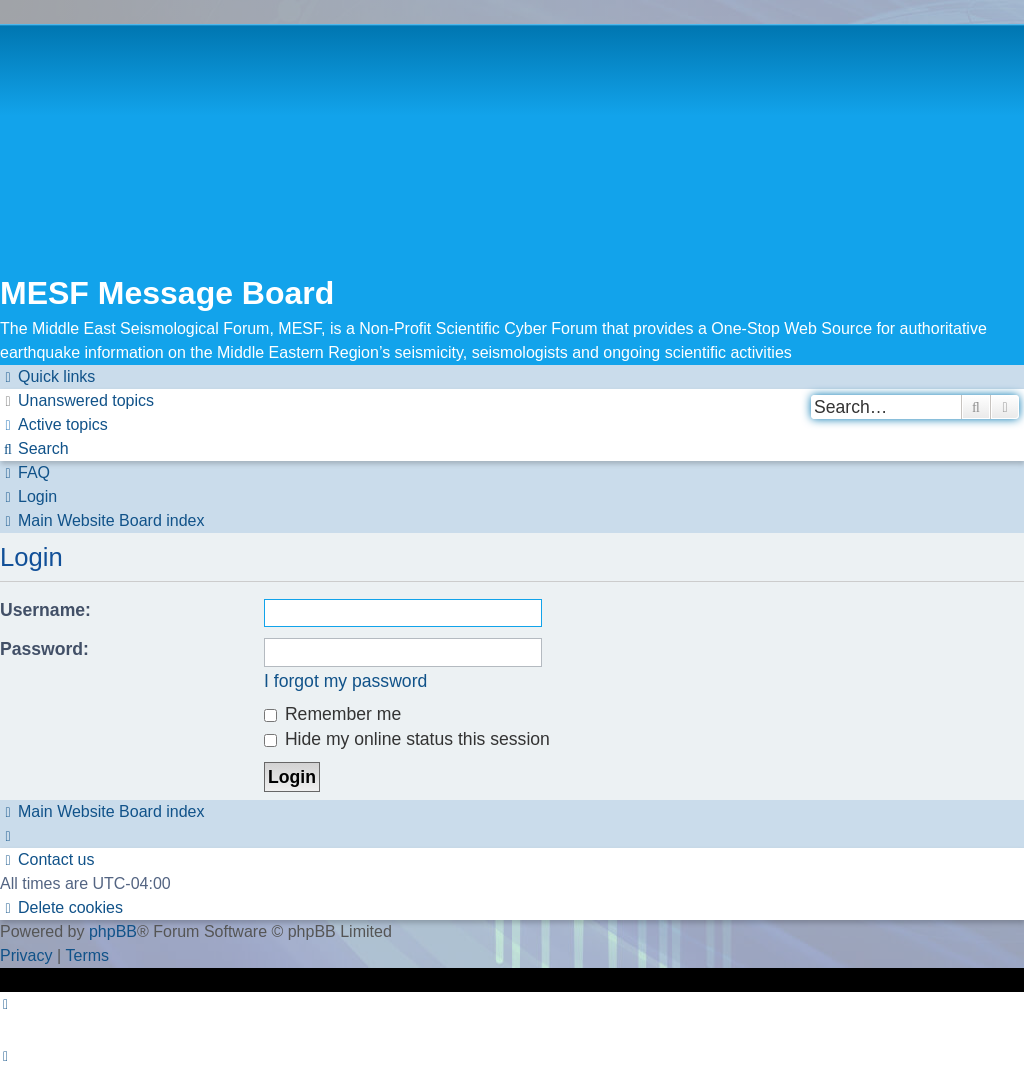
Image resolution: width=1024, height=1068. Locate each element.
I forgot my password (345, 681)
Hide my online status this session (407, 739)
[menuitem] (77, 401)
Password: (44, 649)
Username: (45, 610)
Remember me (332, 714)
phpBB (113, 931)
